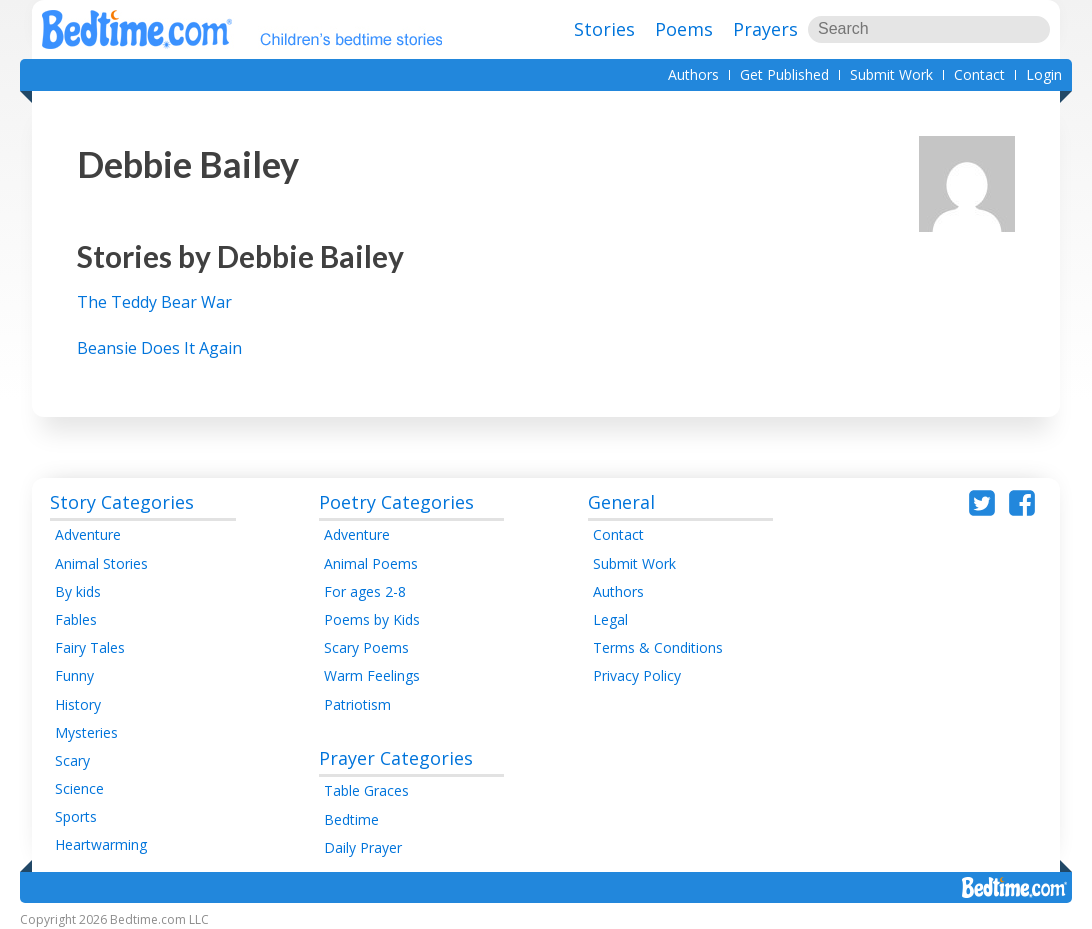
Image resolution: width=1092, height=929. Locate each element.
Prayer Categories (396, 758)
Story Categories (122, 502)
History (78, 704)
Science (79, 788)
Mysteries (86, 732)
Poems (684, 29)
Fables (76, 619)
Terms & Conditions (658, 647)
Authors (693, 74)
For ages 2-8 (365, 591)
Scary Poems (366, 647)
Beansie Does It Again (159, 348)
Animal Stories (101, 563)
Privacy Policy (637, 675)
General (621, 502)
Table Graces (366, 790)
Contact (979, 74)
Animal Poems (371, 563)
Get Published (784, 74)
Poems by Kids (372, 619)
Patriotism (357, 704)
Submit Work (891, 74)
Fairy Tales (90, 647)
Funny (74, 675)
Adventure (88, 534)
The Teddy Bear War (154, 302)
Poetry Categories (396, 502)
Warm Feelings (372, 675)
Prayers (765, 29)
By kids (78, 591)
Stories (604, 29)
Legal (610, 619)
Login (1044, 74)
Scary (72, 760)
